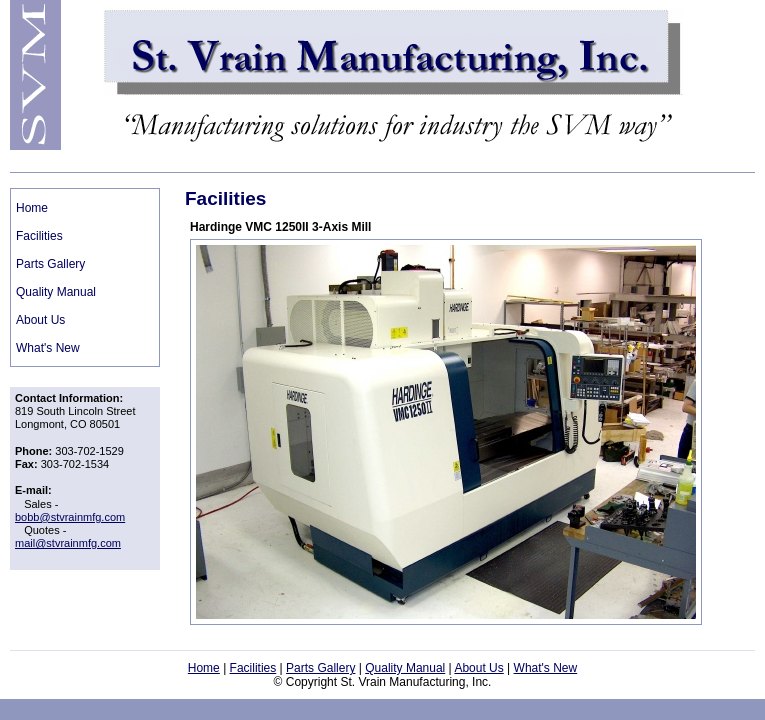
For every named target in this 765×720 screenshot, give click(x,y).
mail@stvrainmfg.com (68, 543)
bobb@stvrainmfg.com (70, 517)
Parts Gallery (50, 264)
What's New (48, 348)
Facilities (39, 236)
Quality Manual (56, 292)
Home (32, 208)
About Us (40, 320)
